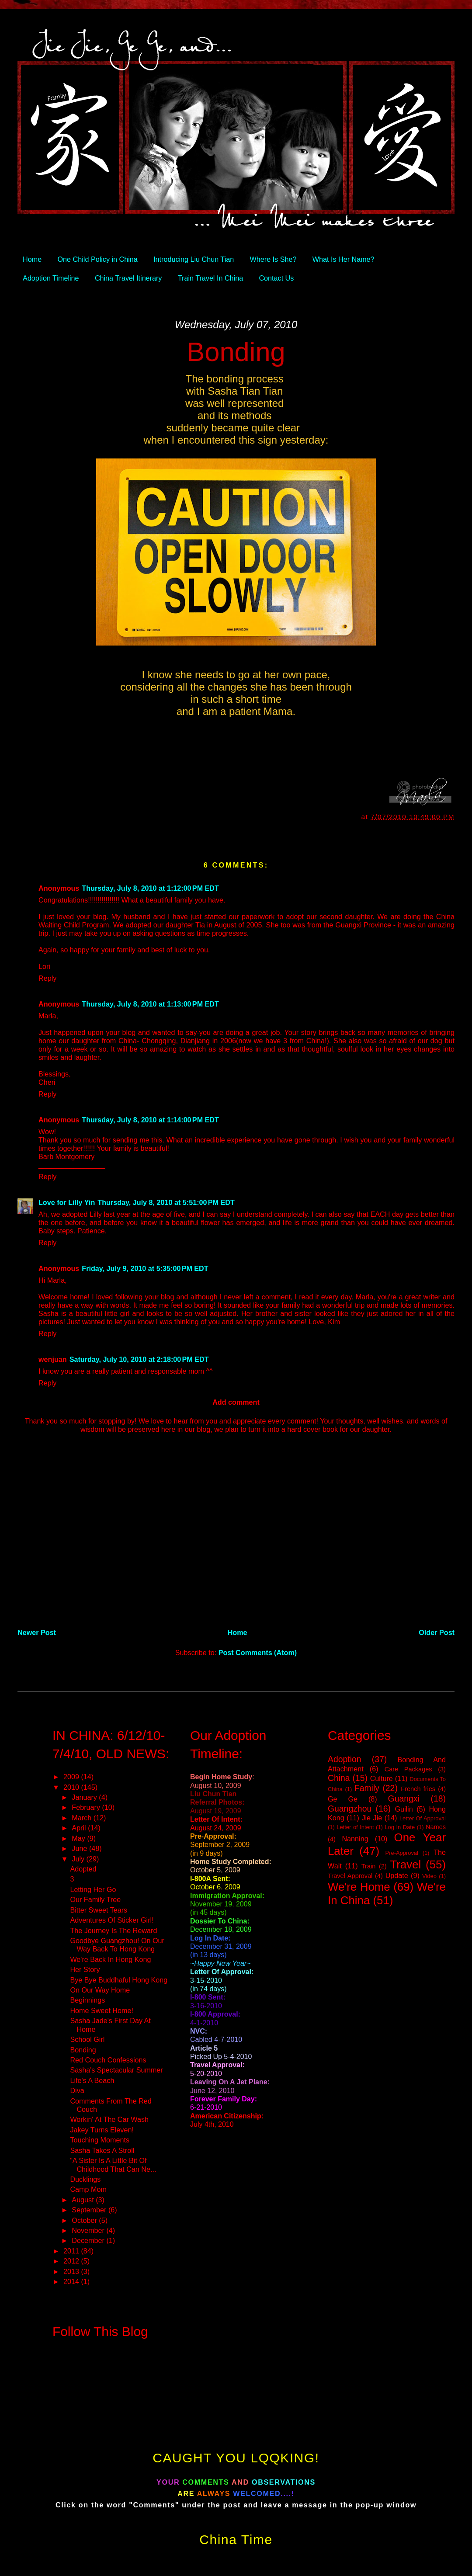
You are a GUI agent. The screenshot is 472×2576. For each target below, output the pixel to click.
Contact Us (276, 278)
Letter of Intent (355, 1827)
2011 (72, 2251)
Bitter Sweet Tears (98, 1910)
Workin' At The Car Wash (109, 2119)
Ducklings (85, 2179)
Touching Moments (99, 2140)
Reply (47, 978)
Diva (77, 2090)
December (89, 2240)
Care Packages (408, 1769)
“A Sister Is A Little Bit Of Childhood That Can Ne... (113, 2164)
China (339, 1778)
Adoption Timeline (51, 278)
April (80, 1828)
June (80, 1848)
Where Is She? (273, 259)
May (79, 1838)
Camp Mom (88, 2189)
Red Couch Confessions (108, 2060)
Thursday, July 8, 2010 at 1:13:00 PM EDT (150, 1004)
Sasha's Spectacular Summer (116, 2070)
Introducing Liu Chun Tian (193, 259)
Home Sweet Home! (101, 2010)
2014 (72, 2281)
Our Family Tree (95, 1899)
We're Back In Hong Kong (110, 1959)
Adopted (83, 1869)
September (90, 2210)
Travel (405, 1864)
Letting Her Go (93, 1889)
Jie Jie (371, 1818)
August (84, 2200)
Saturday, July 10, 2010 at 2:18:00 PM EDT (139, 1359)
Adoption (344, 1759)
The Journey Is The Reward (113, 1930)
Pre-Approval (401, 1853)
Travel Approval (350, 1875)
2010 (72, 1787)
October (85, 2220)
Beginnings (87, 2000)
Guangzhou (349, 1808)
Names (436, 1826)
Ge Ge (342, 1799)
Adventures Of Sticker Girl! (111, 1920)
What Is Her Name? (343, 259)
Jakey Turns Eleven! (101, 2130)
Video (429, 1876)
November (89, 2230)
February (87, 1807)
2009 (72, 1777)
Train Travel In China (210, 278)
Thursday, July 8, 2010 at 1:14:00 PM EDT (150, 1120)
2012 (72, 2261)
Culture (381, 1778)
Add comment (236, 1402)
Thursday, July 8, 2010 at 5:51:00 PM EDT (166, 1202)
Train (368, 1866)
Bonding (236, 352)
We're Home (359, 1887)
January (85, 1797)
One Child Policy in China (98, 259)
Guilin (404, 1809)
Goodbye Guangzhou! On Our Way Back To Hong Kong (117, 1945)
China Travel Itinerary (128, 278)
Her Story (85, 1969)
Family (366, 1788)
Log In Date (400, 1827)
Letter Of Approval (422, 1818)
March (82, 1818)
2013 (72, 2271)
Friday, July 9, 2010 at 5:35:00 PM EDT (145, 1268)
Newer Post (36, 1632)
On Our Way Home (100, 1990)
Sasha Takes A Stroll (102, 2150)
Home (32, 259)
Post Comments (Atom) (258, 1652)
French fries (418, 1788)
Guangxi (404, 1798)
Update (396, 1875)
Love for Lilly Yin (66, 1202)
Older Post (437, 1632)
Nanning (355, 1839)
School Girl (87, 2039)
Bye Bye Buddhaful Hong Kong (118, 1980)
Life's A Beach (92, 2080)
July (79, 1859)
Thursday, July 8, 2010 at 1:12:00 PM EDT (150, 888)
